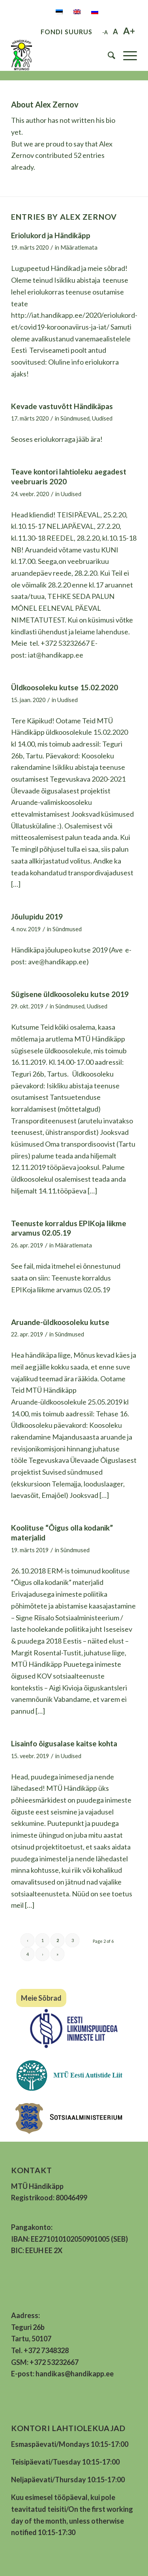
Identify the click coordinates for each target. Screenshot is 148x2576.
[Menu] (126, 55)
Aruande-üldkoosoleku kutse (60, 1322)
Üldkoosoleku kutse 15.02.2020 (64, 687)
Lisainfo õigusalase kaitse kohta (64, 1743)
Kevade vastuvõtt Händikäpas (62, 406)
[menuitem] (107, 55)
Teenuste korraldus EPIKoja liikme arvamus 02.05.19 (68, 1228)
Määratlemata (78, 247)
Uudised (102, 418)
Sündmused (75, 418)
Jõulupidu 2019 (37, 916)
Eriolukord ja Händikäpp (50, 235)
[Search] (107, 55)
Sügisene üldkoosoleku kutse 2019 (70, 994)
